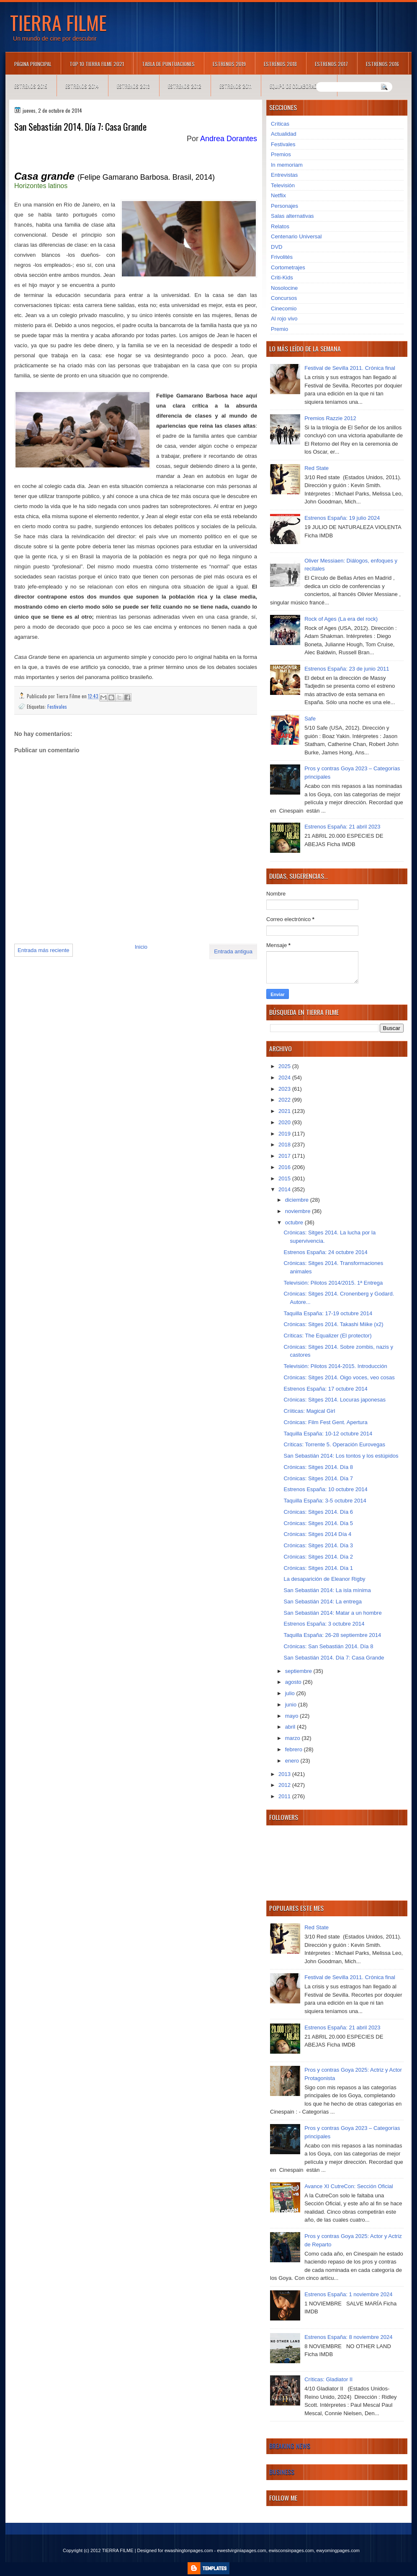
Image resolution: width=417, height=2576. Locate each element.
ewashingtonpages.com (189, 2550)
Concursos (284, 298)
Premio (279, 329)
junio (291, 1704)
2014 (285, 1189)
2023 (285, 1089)
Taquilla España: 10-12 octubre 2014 (327, 1433)
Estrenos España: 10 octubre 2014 (325, 1489)
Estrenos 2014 (82, 86)
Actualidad (283, 134)
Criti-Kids (282, 277)
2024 (285, 1077)
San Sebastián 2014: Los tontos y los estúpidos (340, 1456)
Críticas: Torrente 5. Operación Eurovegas (334, 1444)
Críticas (280, 124)
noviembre (298, 1211)
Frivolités (282, 257)
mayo (292, 1716)
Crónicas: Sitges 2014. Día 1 (318, 1568)
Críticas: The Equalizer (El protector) (327, 1335)
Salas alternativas (292, 216)
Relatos (280, 226)
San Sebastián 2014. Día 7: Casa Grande (333, 1658)
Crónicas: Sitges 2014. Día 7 (318, 1478)
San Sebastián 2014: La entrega (322, 1601)
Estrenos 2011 (235, 86)
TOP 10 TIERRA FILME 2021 (97, 63)
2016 (285, 1167)
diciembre (297, 1200)
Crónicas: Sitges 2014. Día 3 (318, 1545)
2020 (285, 1122)
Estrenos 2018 (280, 63)
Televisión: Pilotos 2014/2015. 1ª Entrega (333, 1283)
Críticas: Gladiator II (328, 2379)
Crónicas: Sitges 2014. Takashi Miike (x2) (333, 1324)
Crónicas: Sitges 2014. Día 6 (318, 1512)
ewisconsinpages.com (291, 2550)
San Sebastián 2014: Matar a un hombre (332, 1613)
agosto (294, 1682)
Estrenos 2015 (30, 86)
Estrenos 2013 (133, 86)
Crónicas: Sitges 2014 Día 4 (317, 1534)
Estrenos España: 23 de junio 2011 (346, 669)
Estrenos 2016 (382, 63)
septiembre (299, 1671)
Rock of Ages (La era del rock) (341, 619)
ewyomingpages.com (338, 2550)
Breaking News (289, 2446)
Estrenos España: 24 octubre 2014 (325, 1252)
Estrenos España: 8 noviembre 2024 (348, 2337)
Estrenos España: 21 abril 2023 (342, 826)
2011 (285, 1796)
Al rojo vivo (284, 318)
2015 (285, 1178)
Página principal (32, 63)
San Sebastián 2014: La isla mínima (327, 1590)
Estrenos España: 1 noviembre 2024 (348, 2294)
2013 (285, 1774)
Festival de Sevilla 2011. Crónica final (349, 368)
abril (291, 1727)
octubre (295, 1222)
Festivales (57, 706)
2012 (285, 1785)
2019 (285, 1134)
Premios (281, 154)
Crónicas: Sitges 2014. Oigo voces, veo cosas (338, 1377)
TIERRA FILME (58, 22)
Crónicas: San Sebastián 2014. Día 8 (328, 1646)
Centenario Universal (296, 236)
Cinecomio (283, 308)
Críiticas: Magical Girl (309, 1411)
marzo (293, 1738)
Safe (310, 718)
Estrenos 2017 (331, 63)
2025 (285, 1066)
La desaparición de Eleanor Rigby (324, 1579)
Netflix (278, 195)
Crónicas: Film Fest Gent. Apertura (325, 1422)
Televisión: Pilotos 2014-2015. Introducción (335, 1366)
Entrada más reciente (44, 950)
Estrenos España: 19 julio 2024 (342, 518)
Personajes (284, 206)
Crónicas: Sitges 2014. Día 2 (318, 1557)
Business (281, 2472)
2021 (285, 1111)
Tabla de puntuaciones (168, 63)
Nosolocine (284, 288)
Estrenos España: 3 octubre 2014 (323, 1624)
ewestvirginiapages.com (241, 2550)
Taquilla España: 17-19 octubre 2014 (327, 1313)
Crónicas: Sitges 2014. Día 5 (318, 1523)
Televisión (283, 185)
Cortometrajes (288, 267)
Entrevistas (284, 175)
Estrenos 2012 (184, 86)
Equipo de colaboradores (299, 86)
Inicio (141, 947)
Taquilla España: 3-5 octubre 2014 (324, 1500)
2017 (285, 1156)
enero (293, 1761)
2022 (285, 1100)
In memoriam (287, 165)
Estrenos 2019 (229, 63)
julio (290, 1693)
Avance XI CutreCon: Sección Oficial (348, 2186)
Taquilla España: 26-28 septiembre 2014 (332, 1635)
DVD (276, 247)
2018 (285, 1144)
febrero (294, 1749)
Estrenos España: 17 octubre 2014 (325, 1389)
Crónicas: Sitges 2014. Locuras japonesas (334, 1399)
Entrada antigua (233, 951)
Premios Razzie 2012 (330, 418)
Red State (316, 468)
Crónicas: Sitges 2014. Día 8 (318, 1467)
